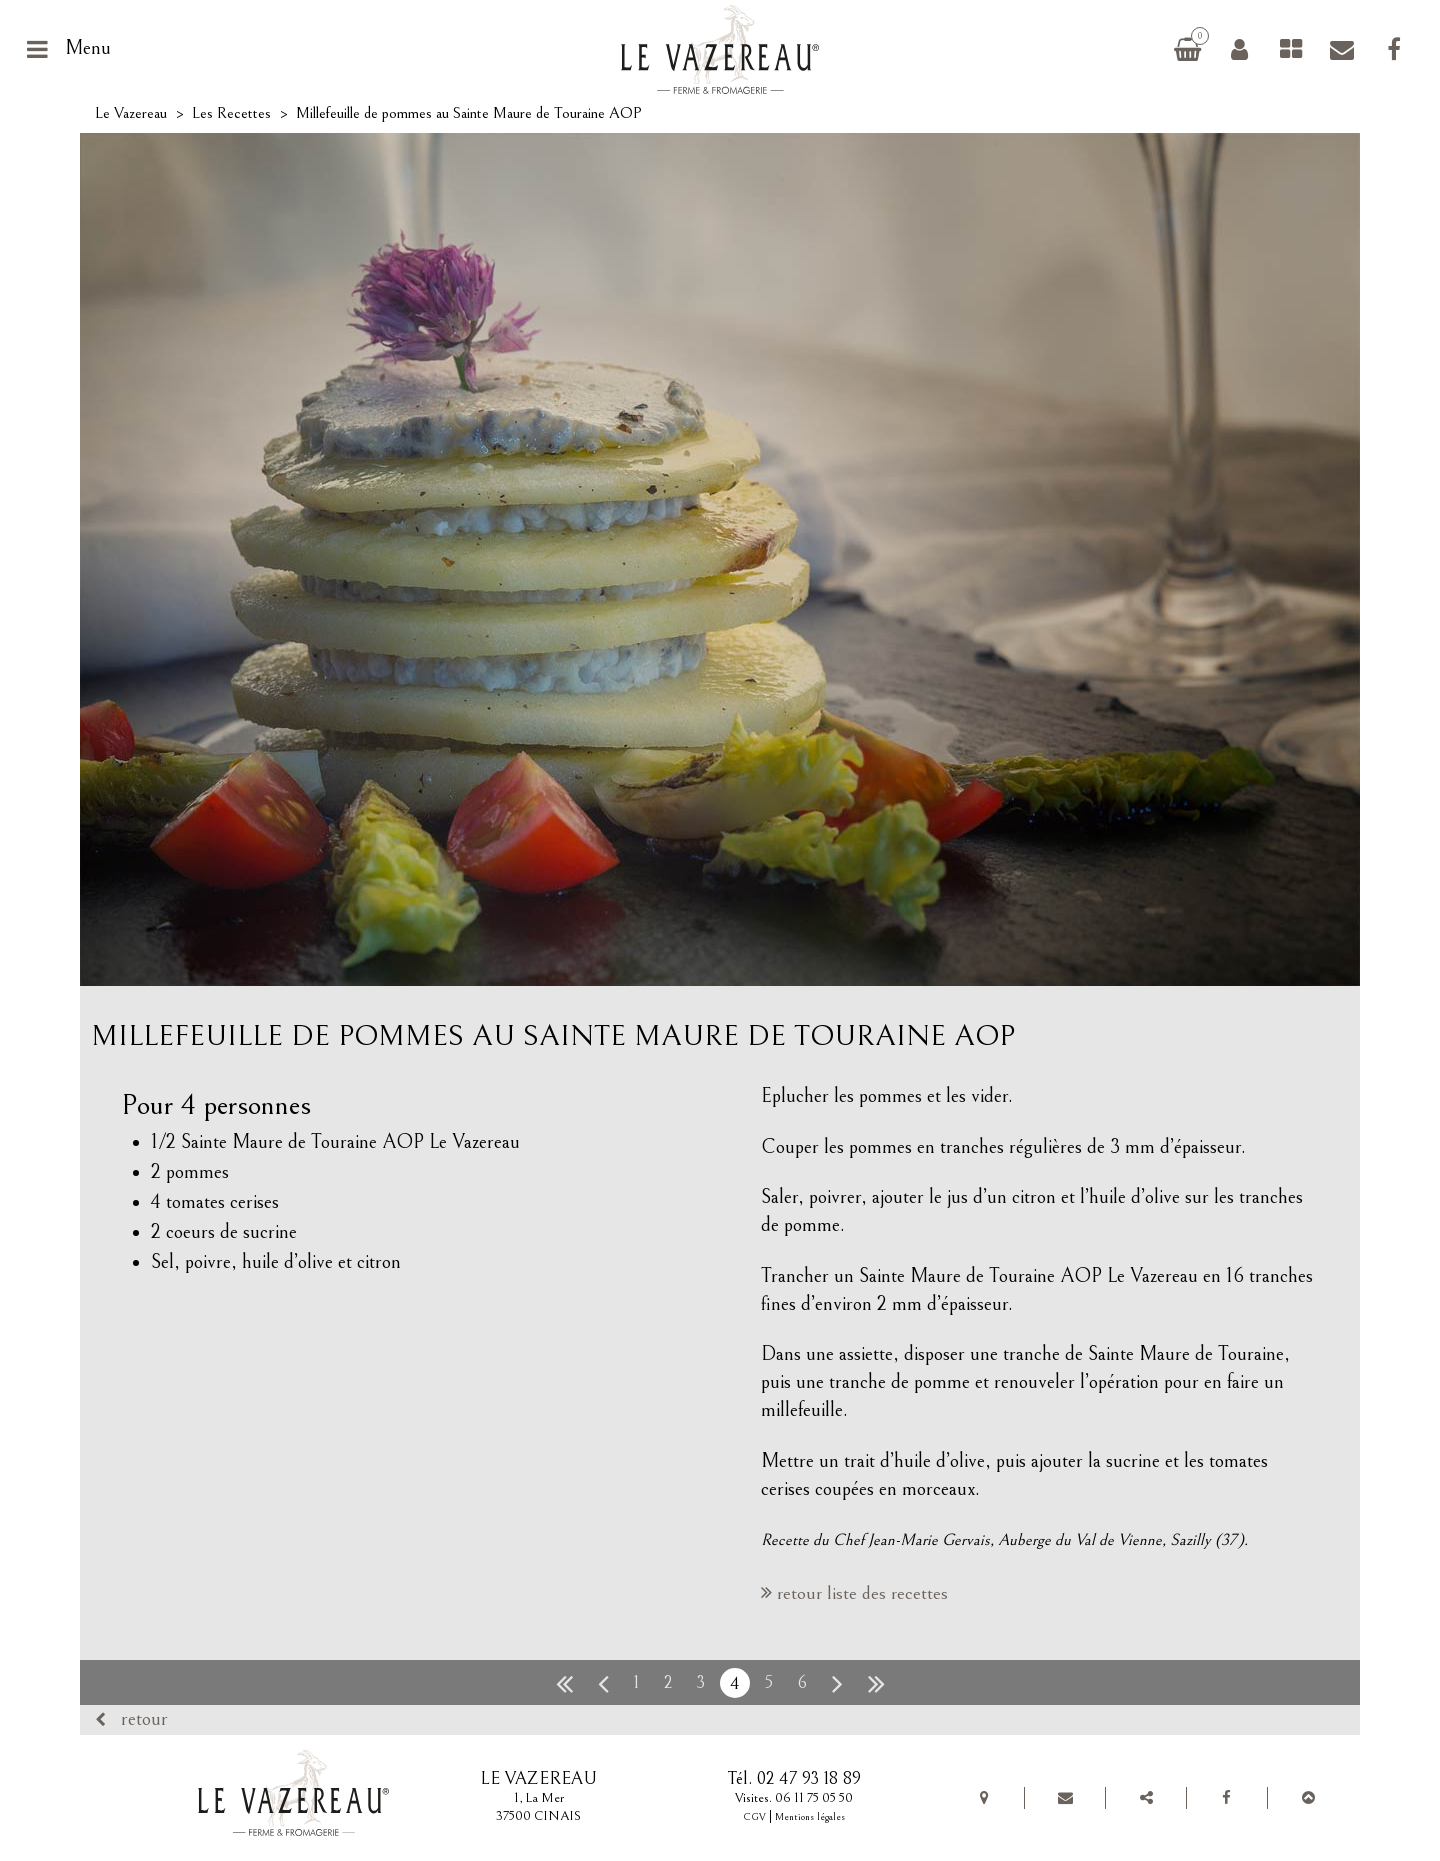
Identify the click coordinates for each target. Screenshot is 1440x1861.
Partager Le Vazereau (1146, 1798)
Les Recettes (231, 113)
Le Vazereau (131, 113)
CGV (754, 1817)
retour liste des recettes (862, 1593)
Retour (144, 1719)
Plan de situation (984, 1798)
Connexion (1239, 49)
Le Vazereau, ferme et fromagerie (727, 49)
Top (1308, 1798)
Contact (1342, 49)
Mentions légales (810, 1817)
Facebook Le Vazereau (1394, 49)
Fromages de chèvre (1291, 49)
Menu (88, 48)
